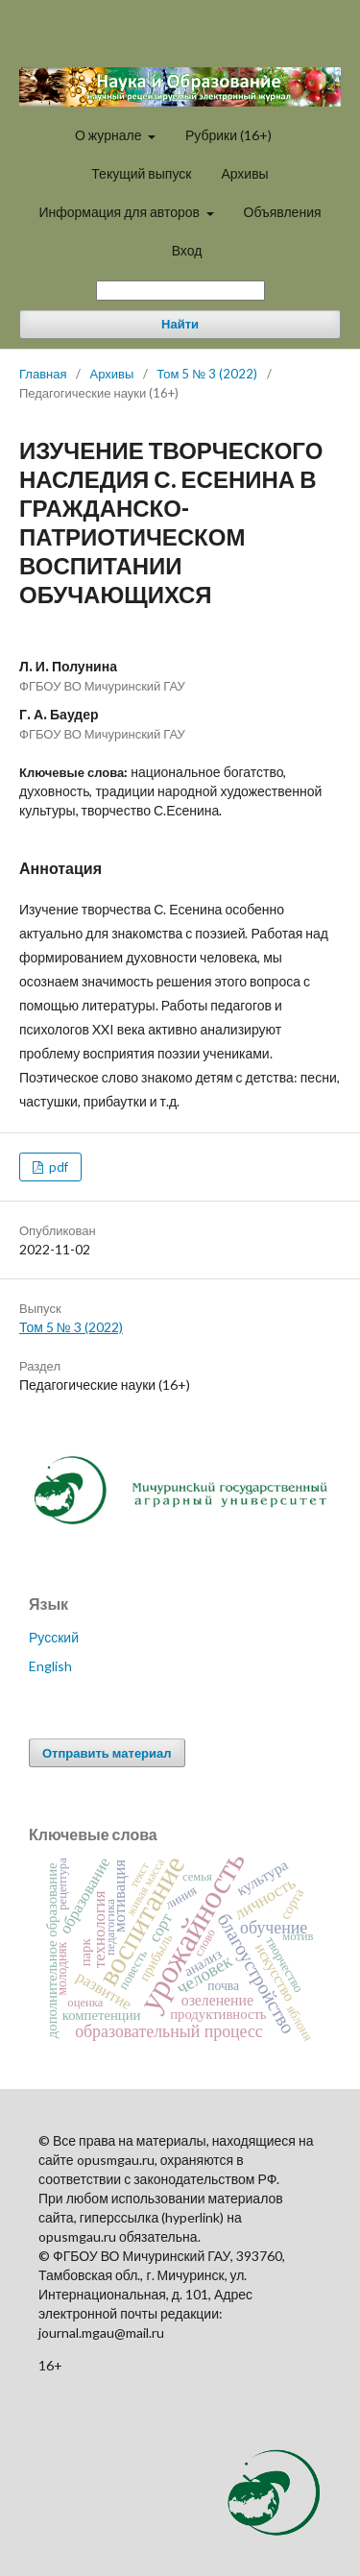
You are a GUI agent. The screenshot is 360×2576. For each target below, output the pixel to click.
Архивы (244, 173)
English (50, 1666)
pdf (57, 1167)
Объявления (283, 212)
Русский (54, 1637)
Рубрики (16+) (228, 135)
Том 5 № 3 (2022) (206, 373)
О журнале (110, 135)
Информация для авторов (120, 212)
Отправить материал (107, 1753)
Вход (187, 250)
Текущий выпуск (141, 173)
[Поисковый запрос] (180, 290)
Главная (42, 373)
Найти (180, 324)
